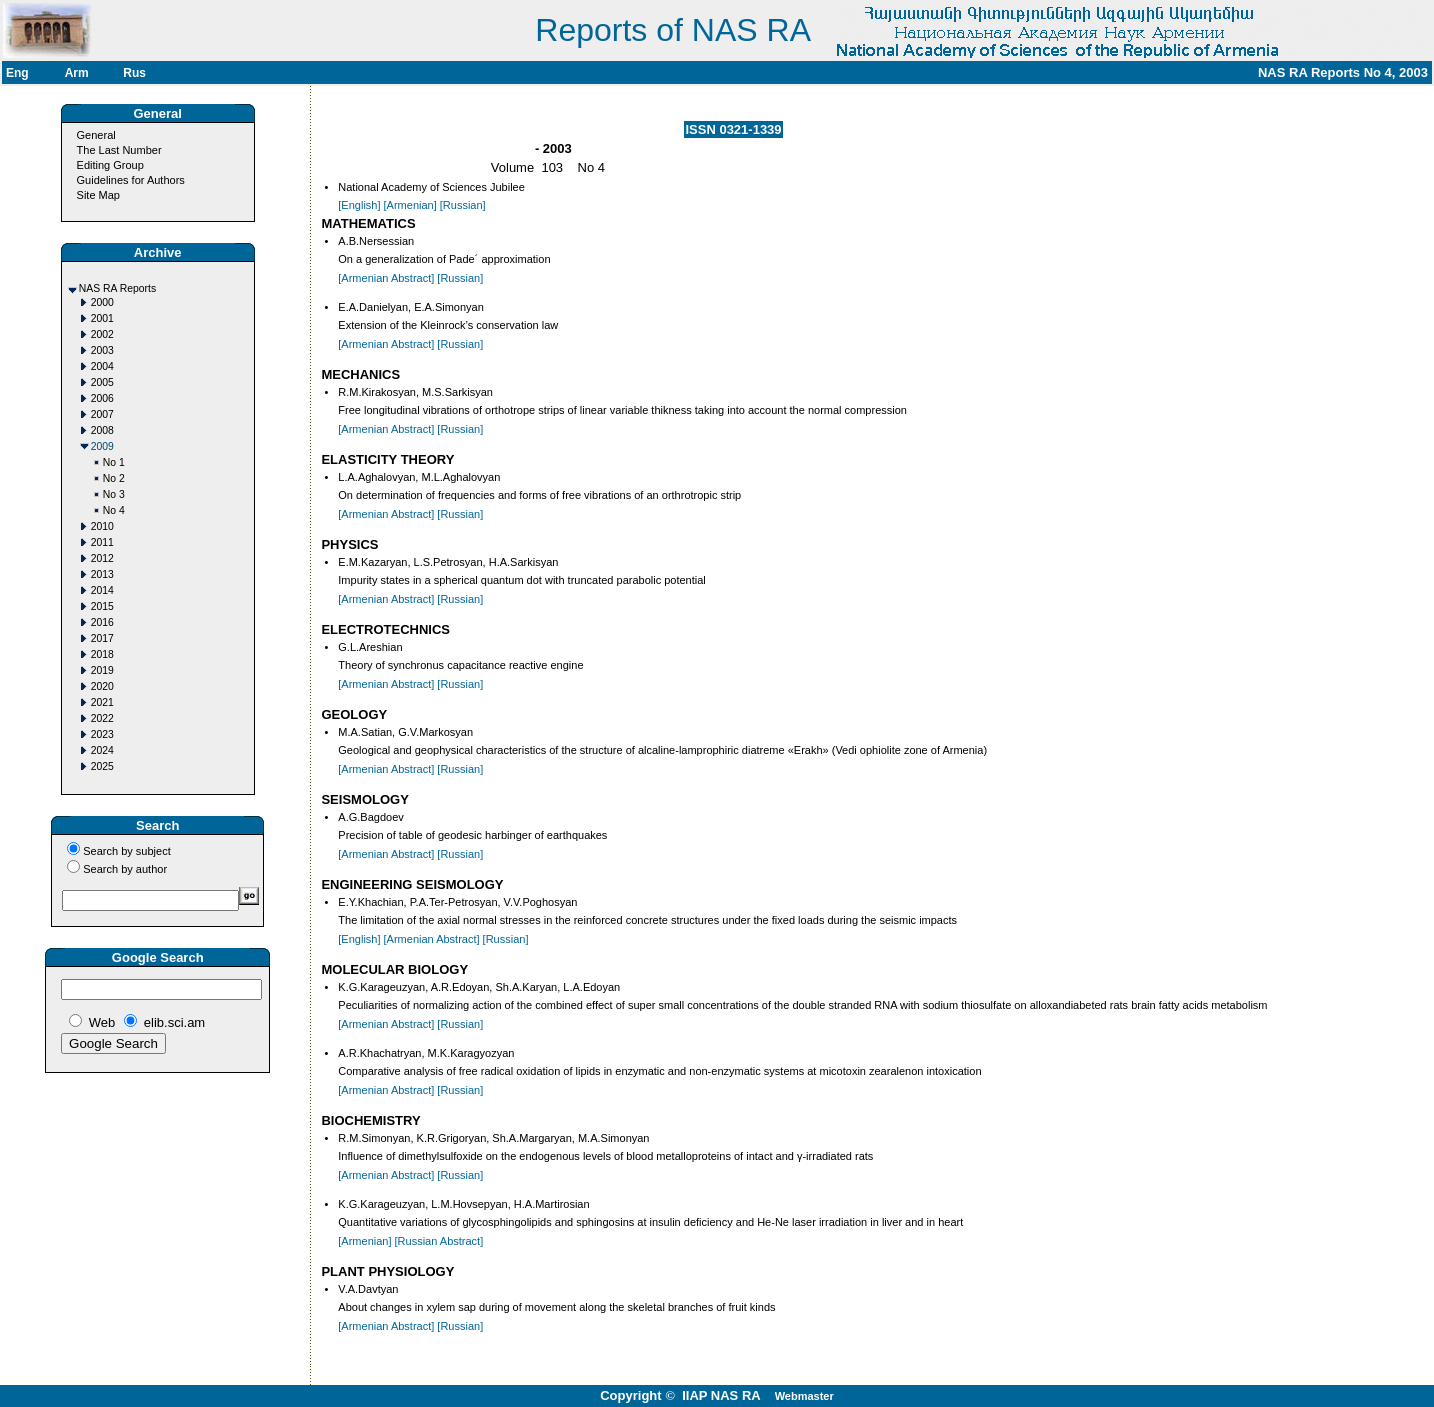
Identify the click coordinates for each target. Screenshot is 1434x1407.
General (96, 135)
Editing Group (110, 165)
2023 (102, 734)
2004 (102, 366)
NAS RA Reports (117, 288)
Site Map (98, 195)
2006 (102, 398)
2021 (102, 702)
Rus (134, 73)
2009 (102, 446)
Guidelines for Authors (131, 180)
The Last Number (119, 150)
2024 (102, 750)
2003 (102, 350)
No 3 (114, 494)
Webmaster (804, 1396)
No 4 (114, 510)
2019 (102, 670)
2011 (102, 542)
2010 (102, 526)
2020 (102, 686)
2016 (102, 622)
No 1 (114, 462)
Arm (77, 73)
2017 (102, 638)
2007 (102, 414)
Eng (17, 73)
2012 (102, 558)
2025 (102, 766)
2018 (102, 654)
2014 (102, 590)
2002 (102, 334)
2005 (102, 382)
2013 (102, 574)
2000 (102, 302)
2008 (102, 430)
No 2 (114, 478)
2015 (102, 606)
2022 (102, 718)
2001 (102, 318)
